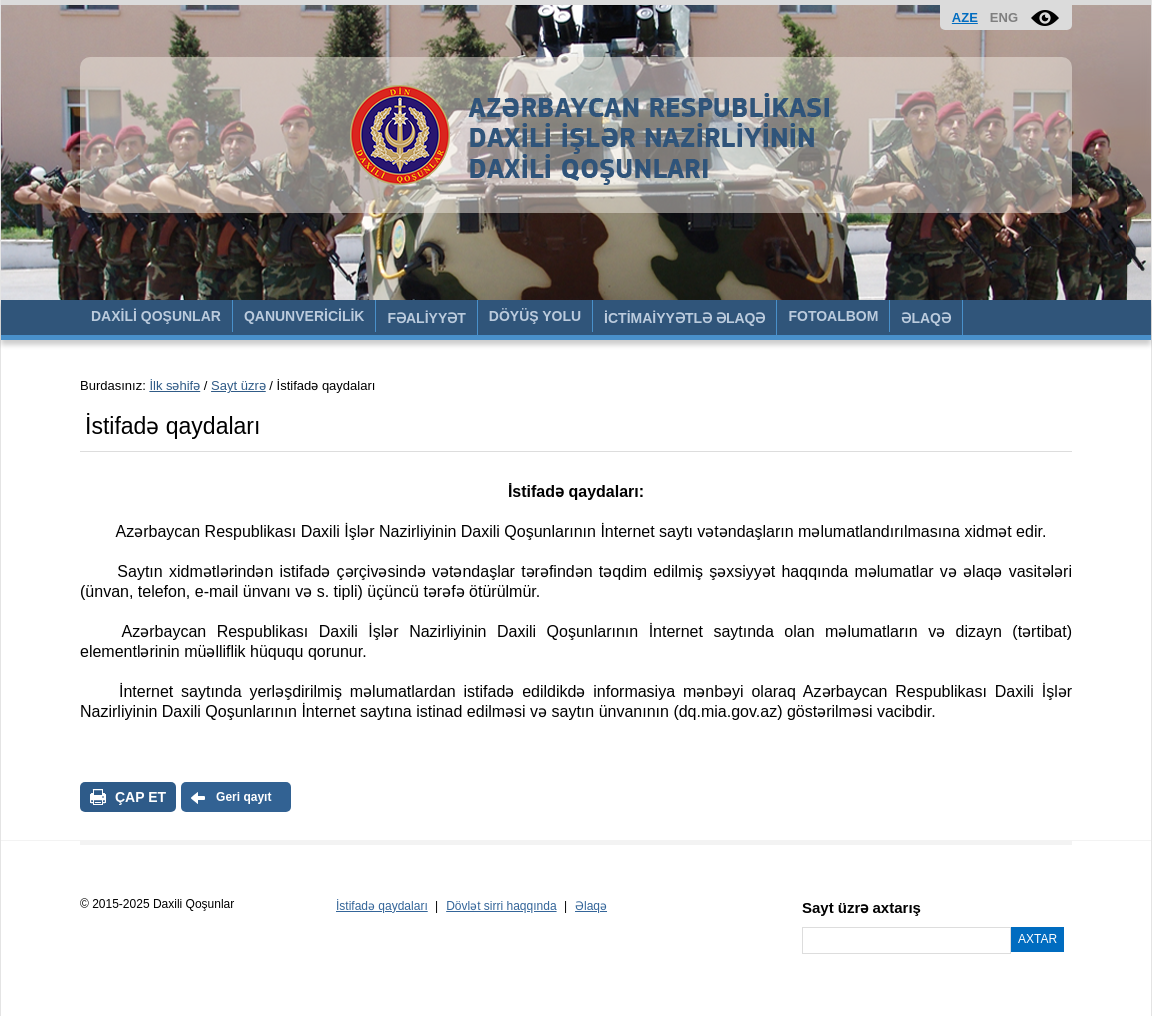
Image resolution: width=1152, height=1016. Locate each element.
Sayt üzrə (238, 385)
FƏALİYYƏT (426, 318)
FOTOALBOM (833, 316)
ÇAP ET (140, 797)
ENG (1004, 17)
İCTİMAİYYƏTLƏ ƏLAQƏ (684, 318)
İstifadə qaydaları (382, 906)
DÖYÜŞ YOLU (535, 316)
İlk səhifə (174, 385)
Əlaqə (591, 906)
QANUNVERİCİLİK (304, 316)
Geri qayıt (243, 797)
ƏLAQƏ (926, 318)
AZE (965, 17)
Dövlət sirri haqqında (501, 906)
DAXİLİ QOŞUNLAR (156, 316)
